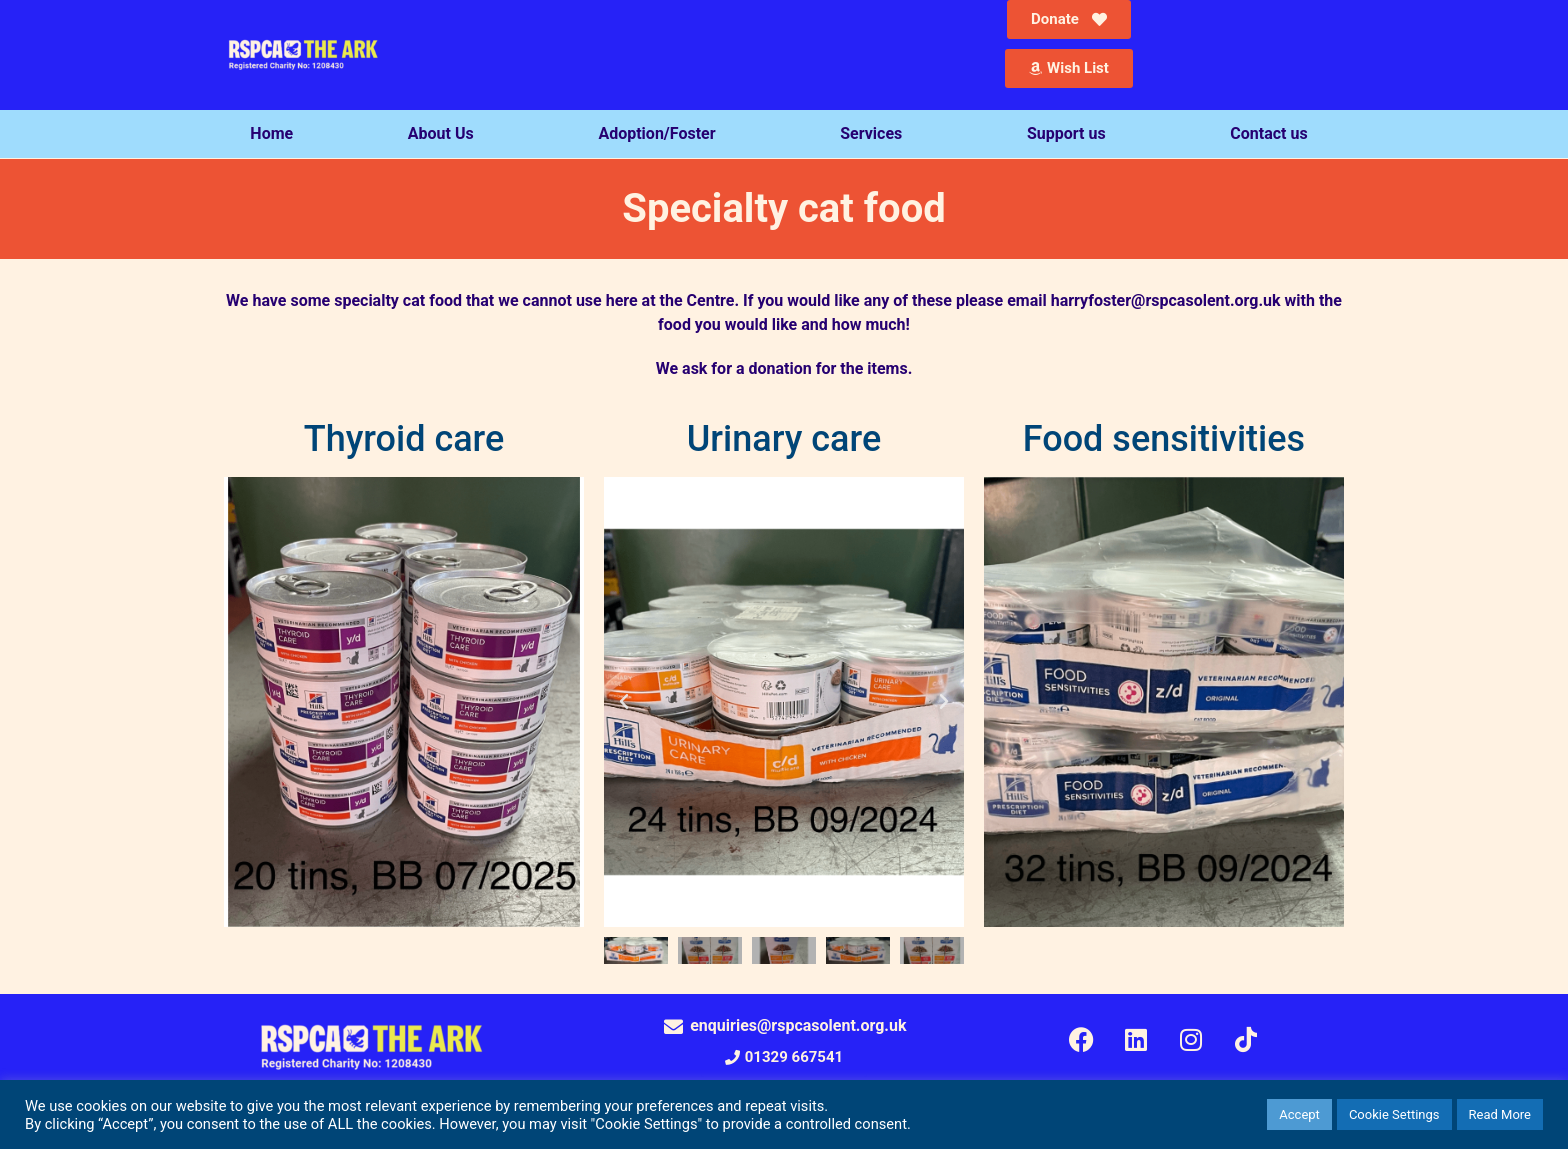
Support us (1071, 134)
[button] (624, 702)
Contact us (1273, 134)
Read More (1500, 1114)
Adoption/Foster (661, 134)
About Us (446, 134)
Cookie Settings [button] (1394, 1114)
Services (876, 134)
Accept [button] (1299, 1114)
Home (271, 133)
